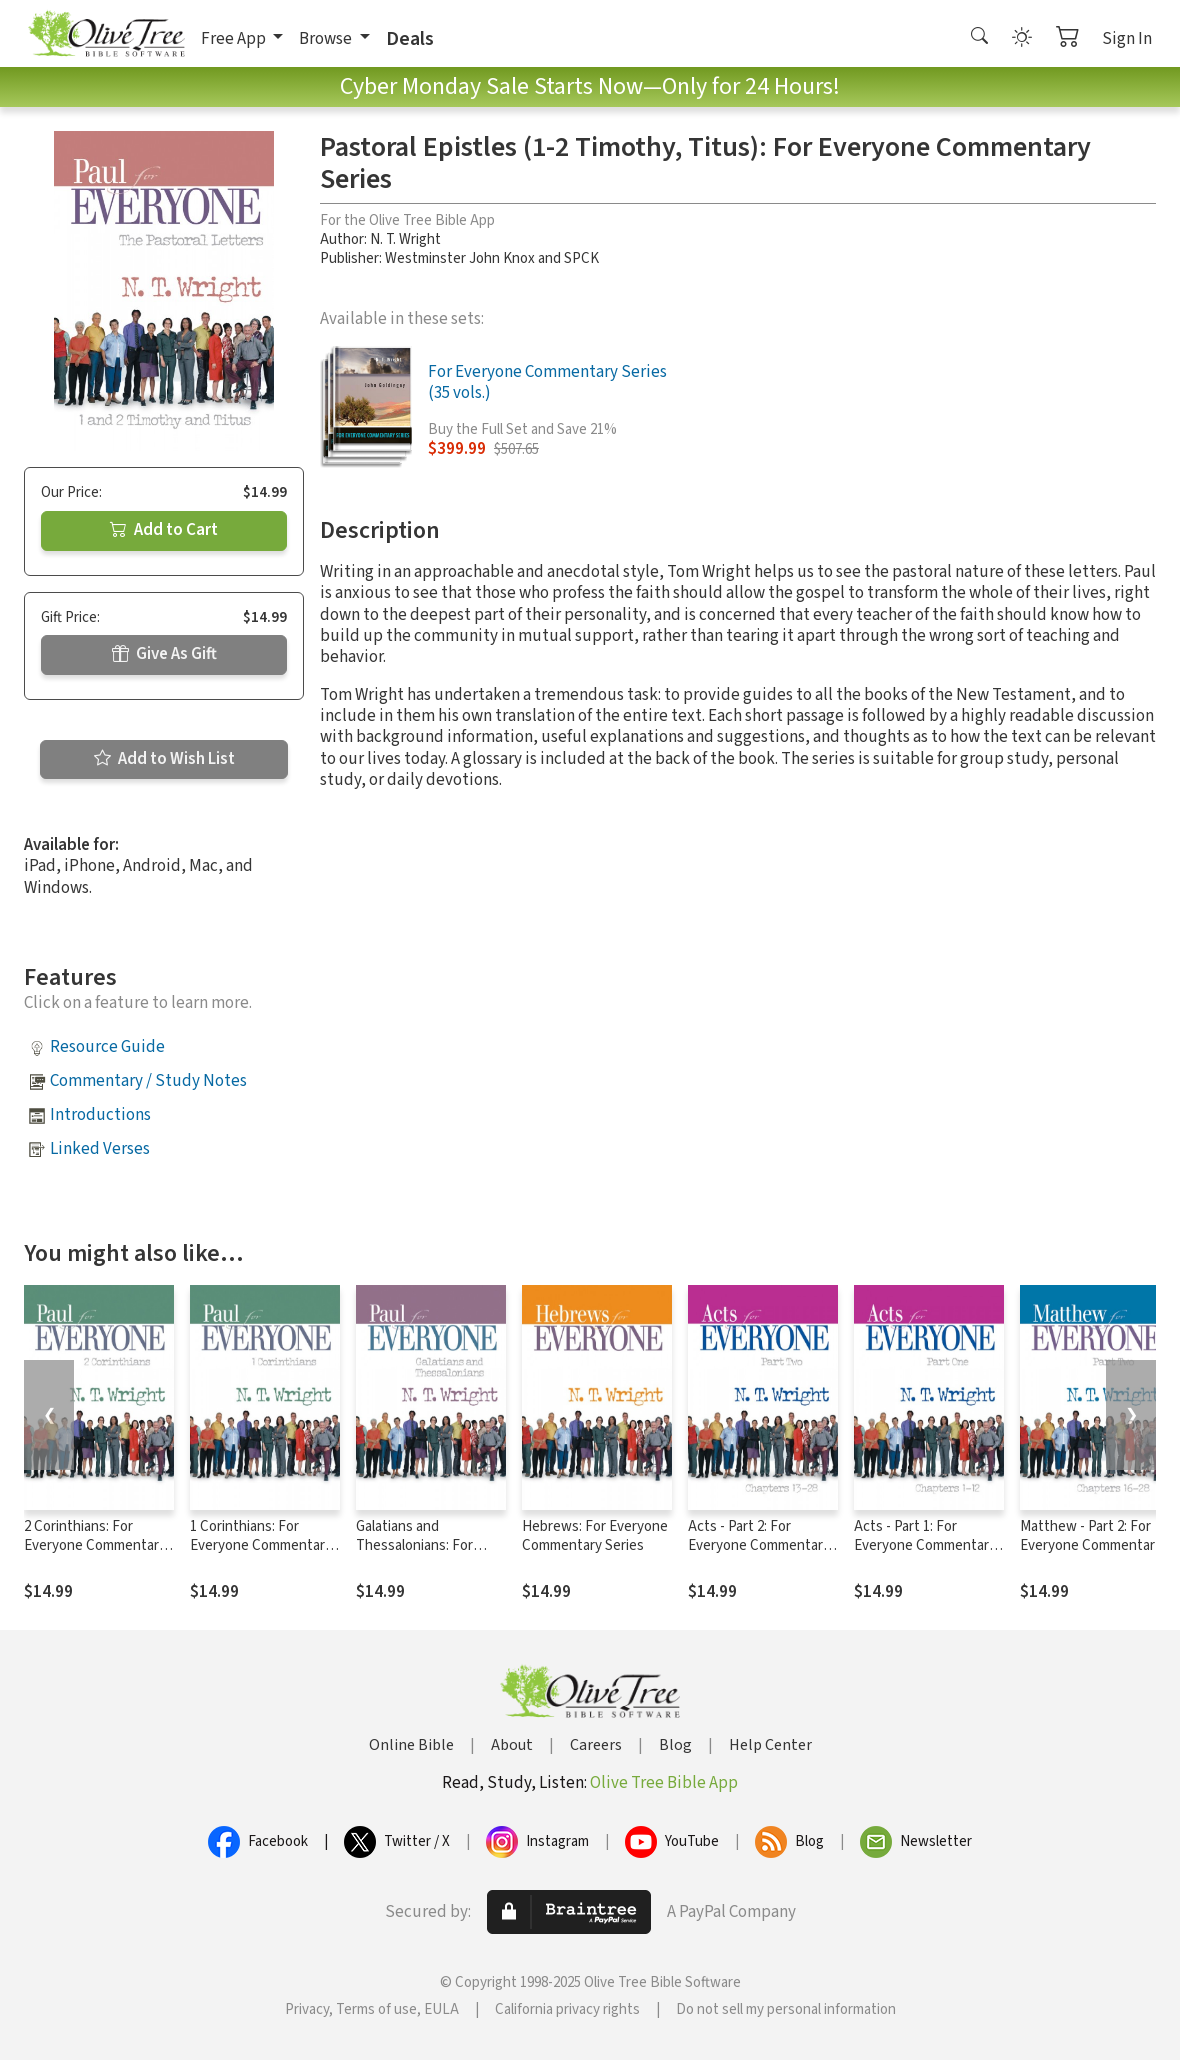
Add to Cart (164, 530)
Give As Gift (164, 654)
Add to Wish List (164, 759)
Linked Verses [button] (100, 1149)
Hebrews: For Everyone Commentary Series (595, 1536)
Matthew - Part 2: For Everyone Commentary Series (1091, 1545)
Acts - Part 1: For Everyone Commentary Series (925, 1545)
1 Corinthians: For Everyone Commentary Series (261, 1545)
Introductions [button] (100, 1115)
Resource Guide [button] (107, 1047)
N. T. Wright (405, 239)
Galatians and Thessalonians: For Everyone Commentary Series (427, 1555)
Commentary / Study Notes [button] (148, 1081)
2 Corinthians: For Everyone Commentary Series (95, 1545)
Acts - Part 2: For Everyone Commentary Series (759, 1545)
